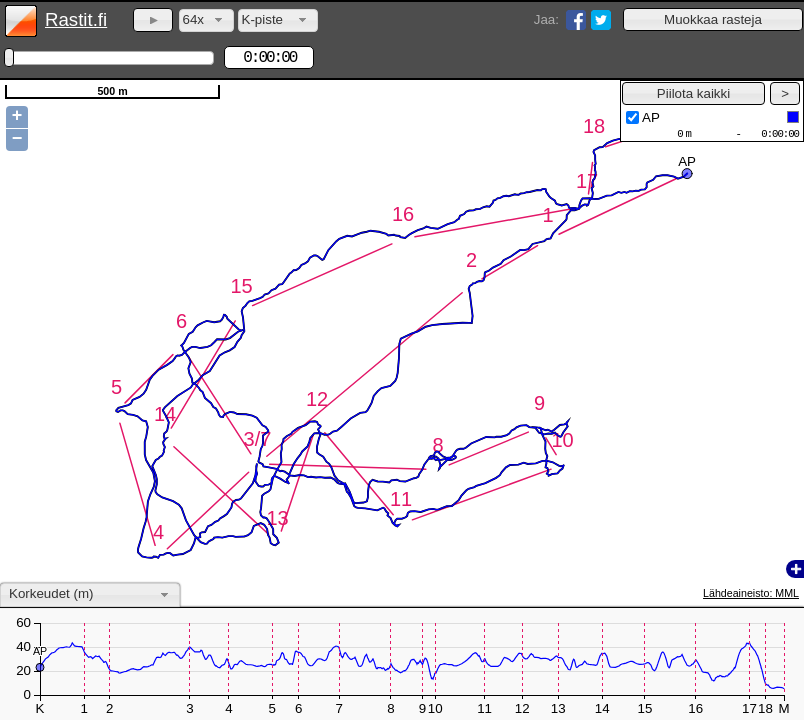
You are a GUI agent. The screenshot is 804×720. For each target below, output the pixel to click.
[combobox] (206, 20)
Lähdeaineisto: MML (751, 593)
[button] (713, 19)
